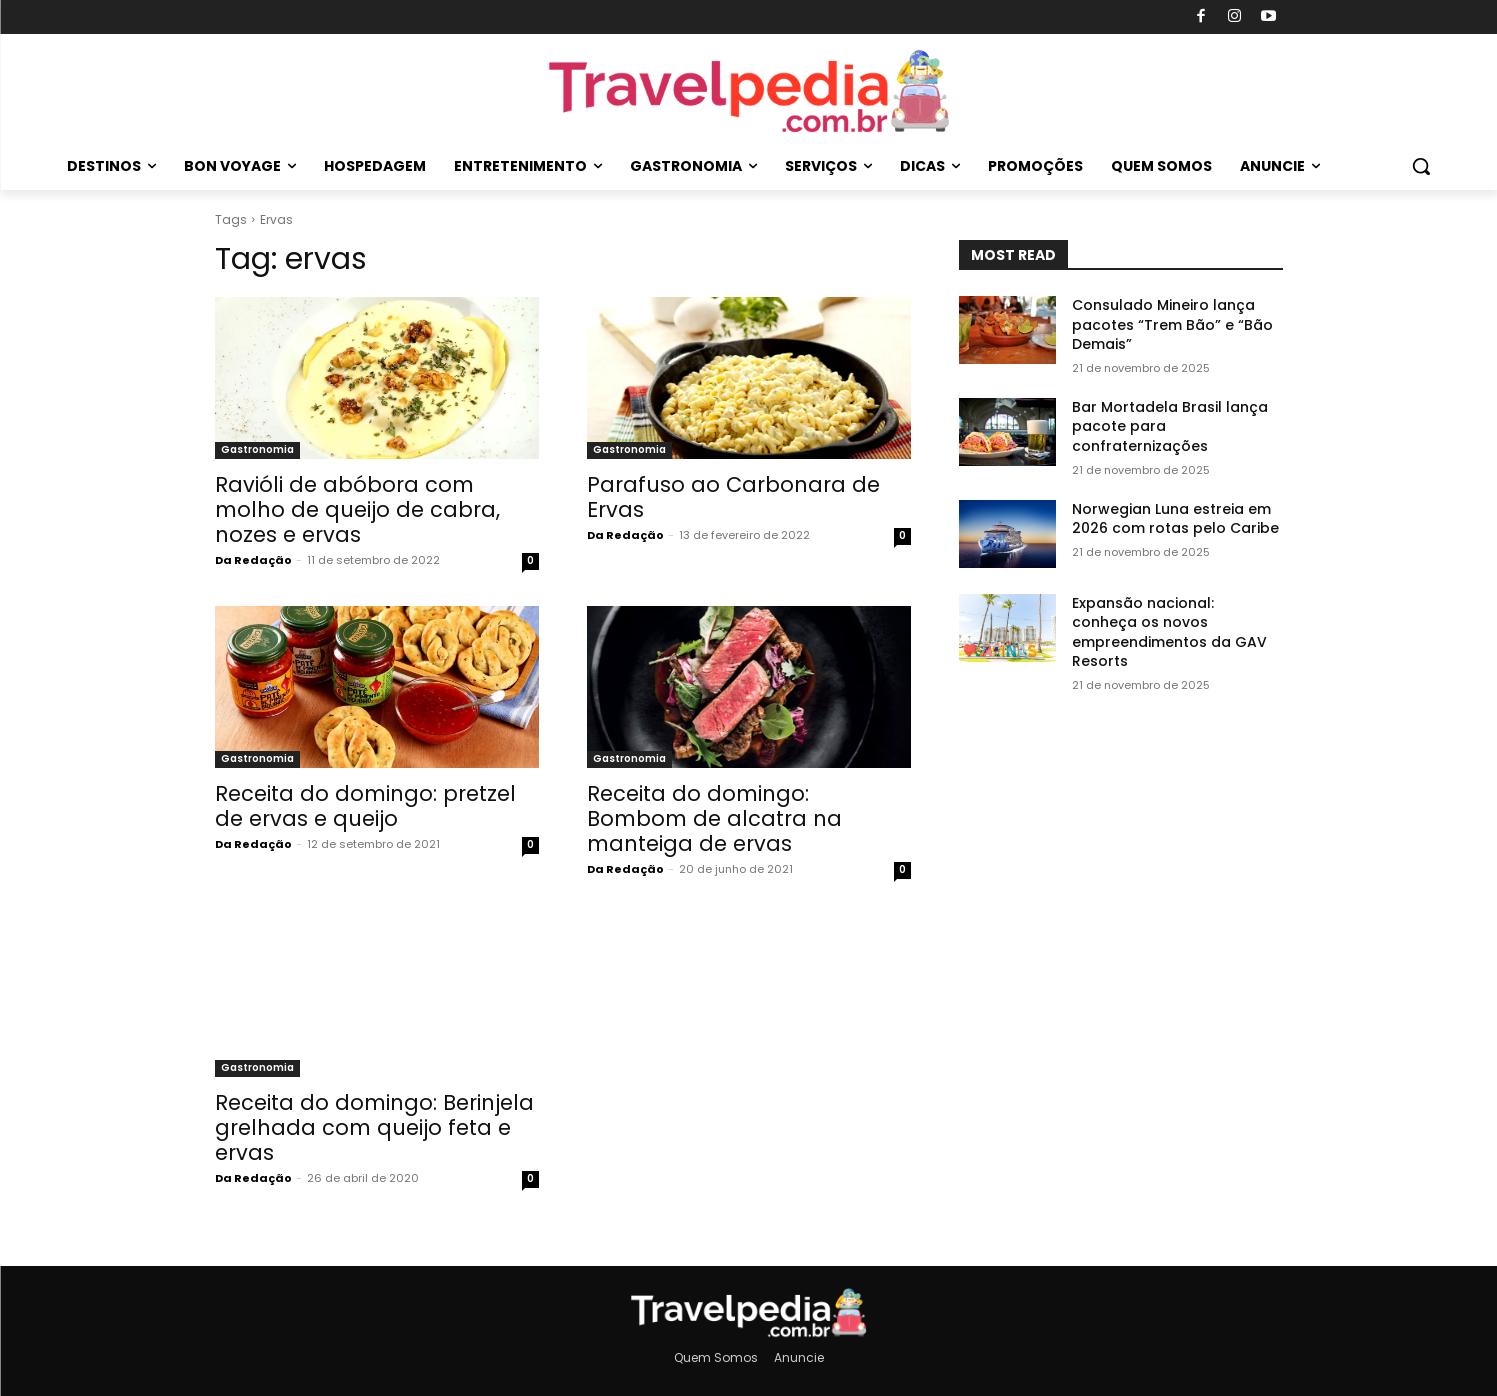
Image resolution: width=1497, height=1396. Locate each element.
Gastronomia (257, 449)
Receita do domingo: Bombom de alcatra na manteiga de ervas (714, 818)
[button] (1421, 166)
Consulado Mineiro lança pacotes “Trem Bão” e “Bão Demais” (1172, 324)
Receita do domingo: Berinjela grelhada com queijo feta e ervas (374, 1127)
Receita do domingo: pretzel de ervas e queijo (365, 806)
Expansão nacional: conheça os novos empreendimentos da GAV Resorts (1169, 632)
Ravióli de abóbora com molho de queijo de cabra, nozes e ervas (357, 509)
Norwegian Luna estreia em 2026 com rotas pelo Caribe (1175, 519)
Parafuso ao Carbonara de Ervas (733, 497)
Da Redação (253, 560)
